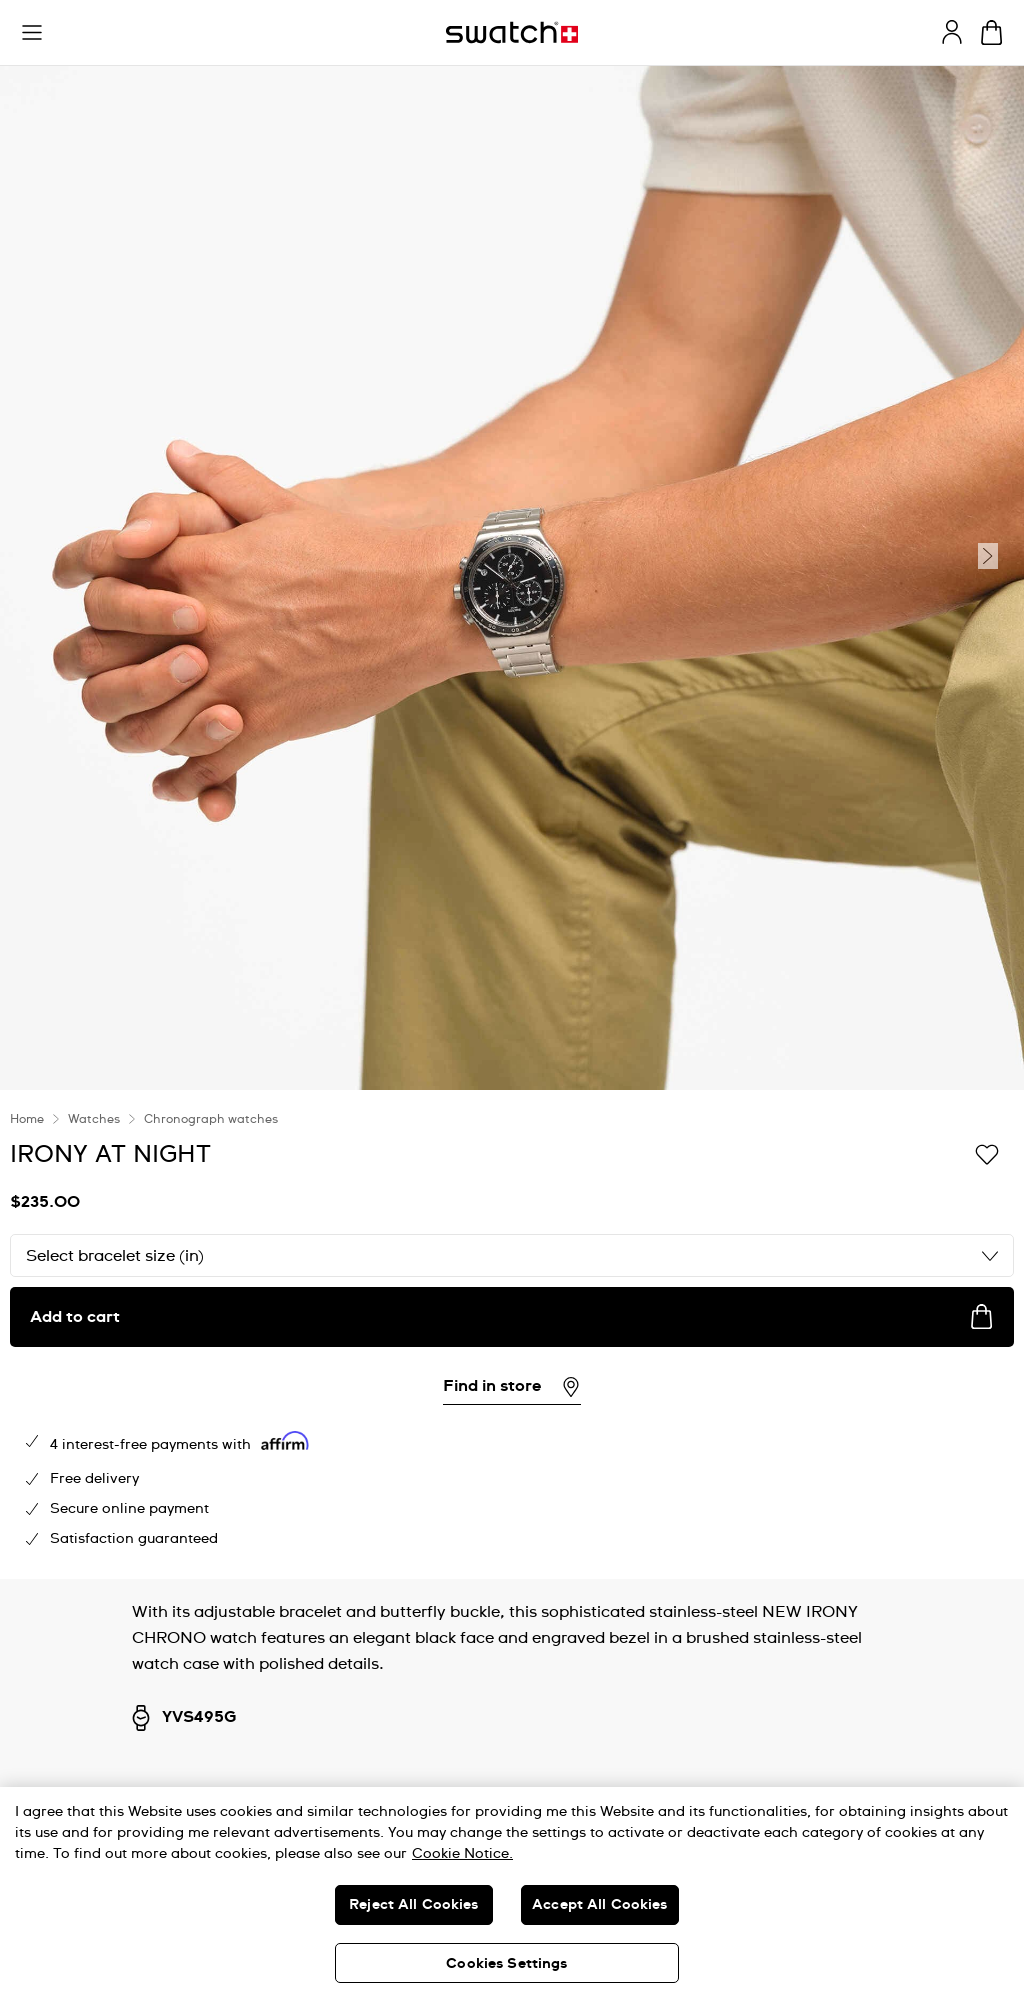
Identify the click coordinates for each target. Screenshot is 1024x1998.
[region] (512, 1892)
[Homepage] (512, 32)
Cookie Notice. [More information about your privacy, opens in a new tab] (462, 1854)
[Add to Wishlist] (987, 1153)
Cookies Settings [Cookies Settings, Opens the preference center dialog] (506, 1964)
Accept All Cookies (600, 1905)
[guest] (952, 32)
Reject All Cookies (414, 1905)
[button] (32, 33)
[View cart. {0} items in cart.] (991, 32)
